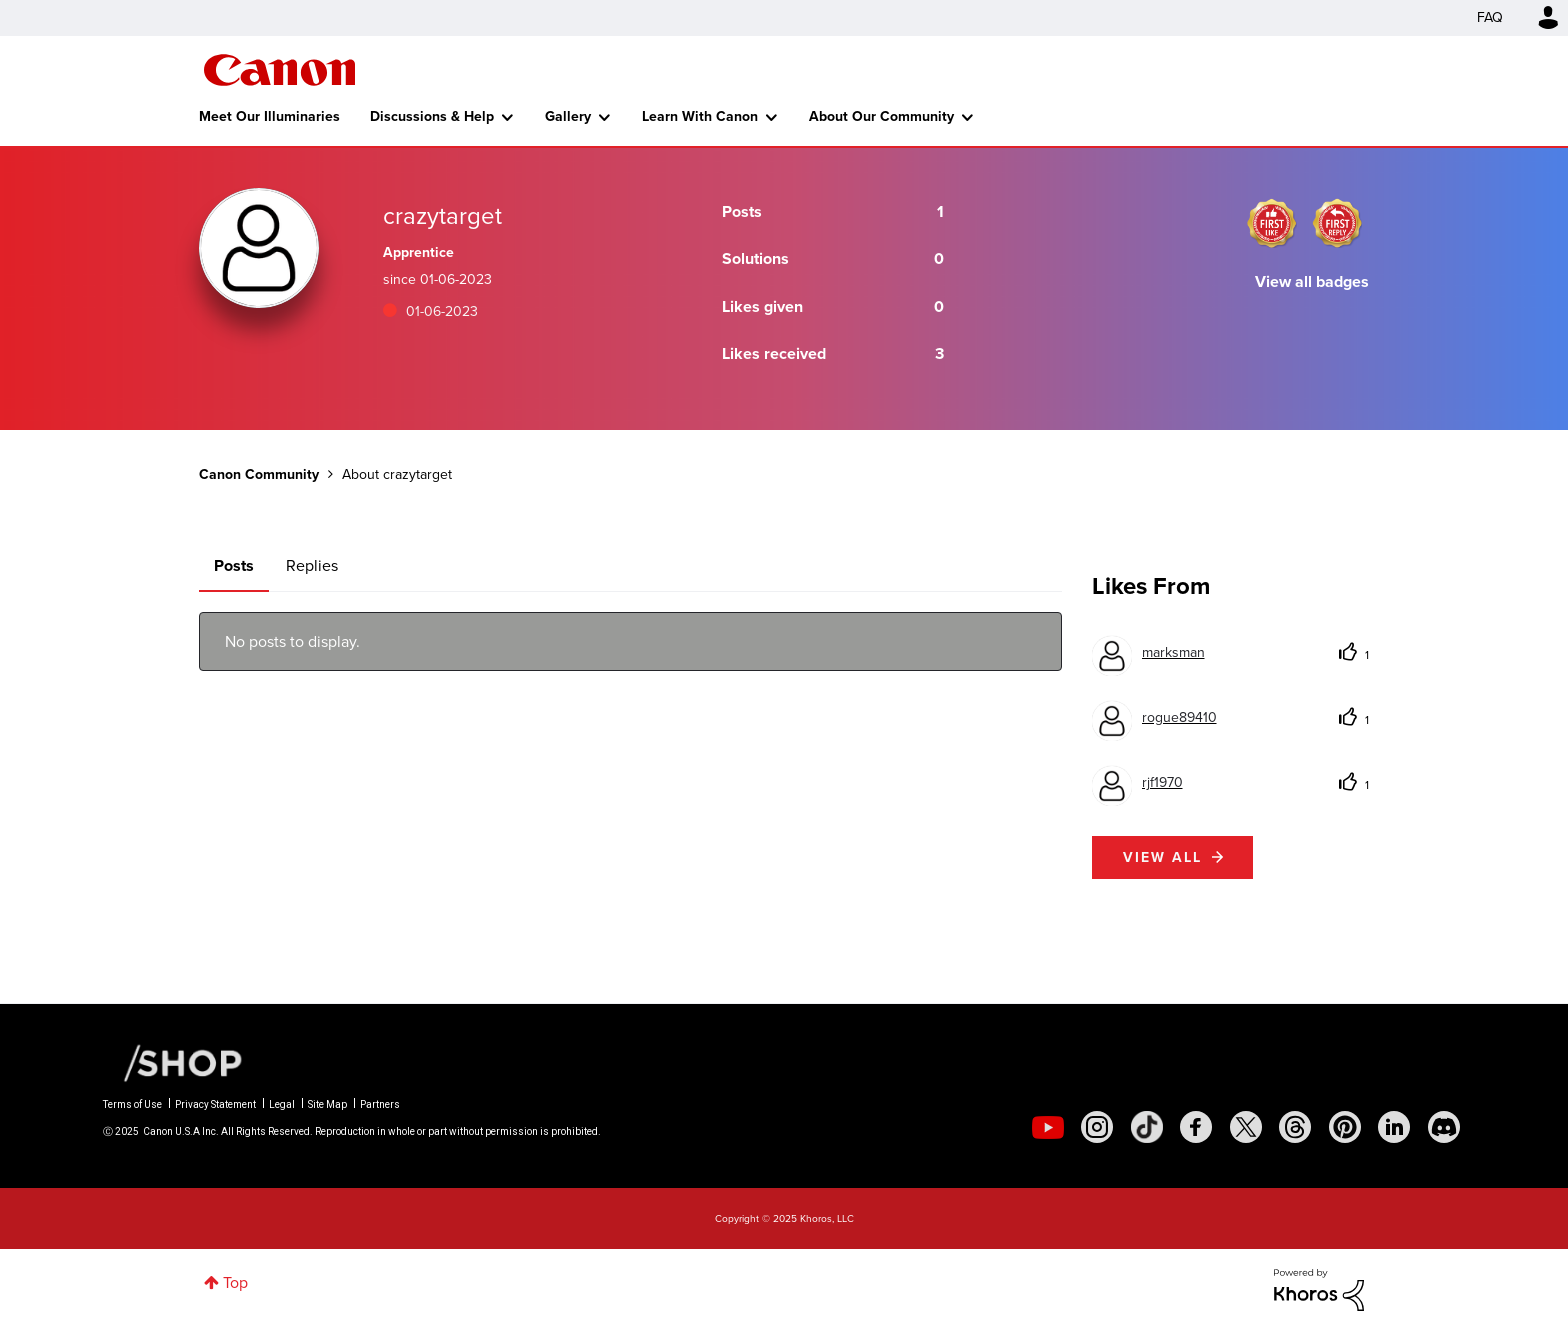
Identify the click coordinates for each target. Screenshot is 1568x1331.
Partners (380, 1104)
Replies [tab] (312, 565)
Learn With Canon (700, 116)
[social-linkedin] (1394, 1127)
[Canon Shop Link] (173, 1062)
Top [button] (235, 1282)
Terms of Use (132, 1104)
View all (1162, 857)
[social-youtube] (1048, 1127)
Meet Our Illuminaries (269, 116)
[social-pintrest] (1345, 1127)
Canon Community (279, 70)
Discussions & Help (432, 116)
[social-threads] (1295, 1127)
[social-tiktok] (1147, 1127)
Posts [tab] (234, 565)
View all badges (1312, 281)
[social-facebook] (1196, 1127)
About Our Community (881, 116)
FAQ (1490, 17)
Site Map (327, 1104)
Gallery (568, 116)
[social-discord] (1444, 1127)
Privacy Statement (215, 1104)
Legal (282, 1104)
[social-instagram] (1097, 1127)
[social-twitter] (1246, 1127)
